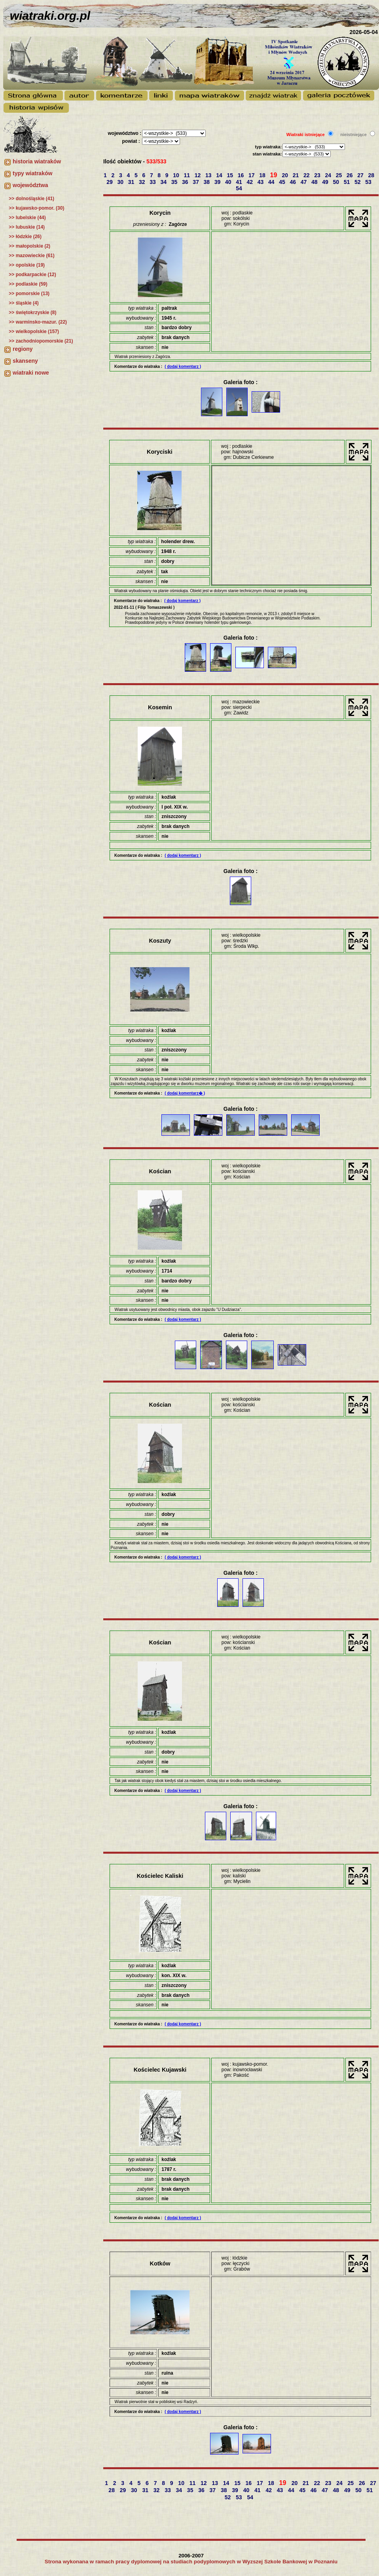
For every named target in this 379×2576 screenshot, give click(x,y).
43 (261, 182)
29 (110, 182)
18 (263, 175)
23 (318, 175)
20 (286, 175)
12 (198, 175)
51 (347, 182)
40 (229, 182)
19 (274, 175)
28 (372, 175)
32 (142, 182)
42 (250, 182)
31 (132, 182)
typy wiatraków (32, 173)
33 (153, 182)
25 (339, 175)
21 (296, 175)
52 (358, 182)
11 (187, 175)
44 (272, 182)
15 (231, 175)
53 (369, 182)
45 (282, 182)
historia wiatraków (37, 161)
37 (196, 182)
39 (218, 182)
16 (241, 175)
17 (252, 175)
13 (209, 175)
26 (350, 175)
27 (361, 175)
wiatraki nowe (31, 372)
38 (207, 182)
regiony (23, 349)
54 (239, 188)
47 (304, 182)
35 (175, 182)
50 (337, 182)
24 (329, 175)
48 (315, 182)
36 (186, 182)
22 (307, 175)
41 (239, 182)
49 (326, 182)
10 (176, 175)
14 (220, 175)
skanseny (25, 361)
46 (294, 182)
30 (121, 182)
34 (164, 182)
